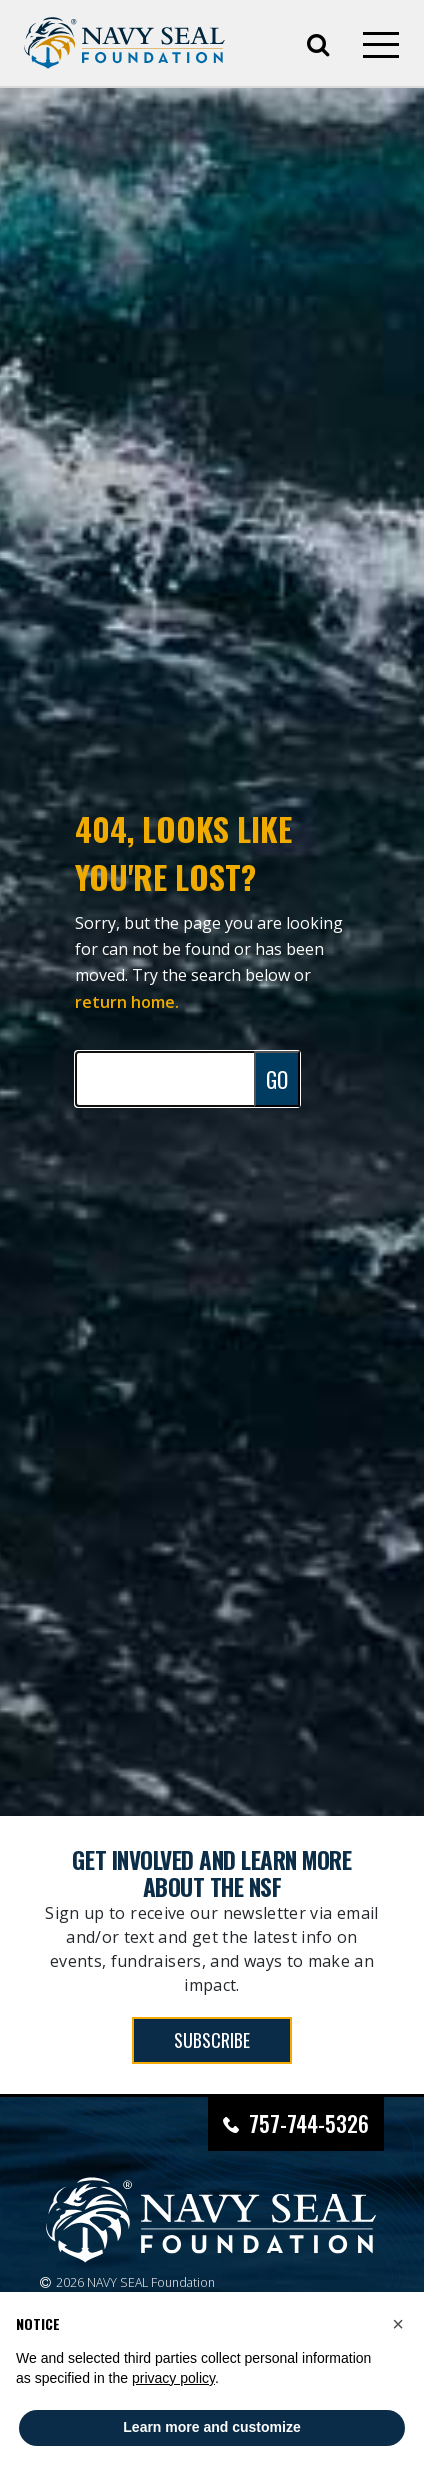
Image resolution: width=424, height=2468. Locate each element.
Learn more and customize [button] (211, 2427)
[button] (398, 2324)
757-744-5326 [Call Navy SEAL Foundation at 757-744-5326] (309, 2123)
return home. (127, 1002)
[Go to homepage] (124, 43)
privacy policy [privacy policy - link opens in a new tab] (173, 2378)
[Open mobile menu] (381, 45)
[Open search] (318, 43)
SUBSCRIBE (212, 2040)
